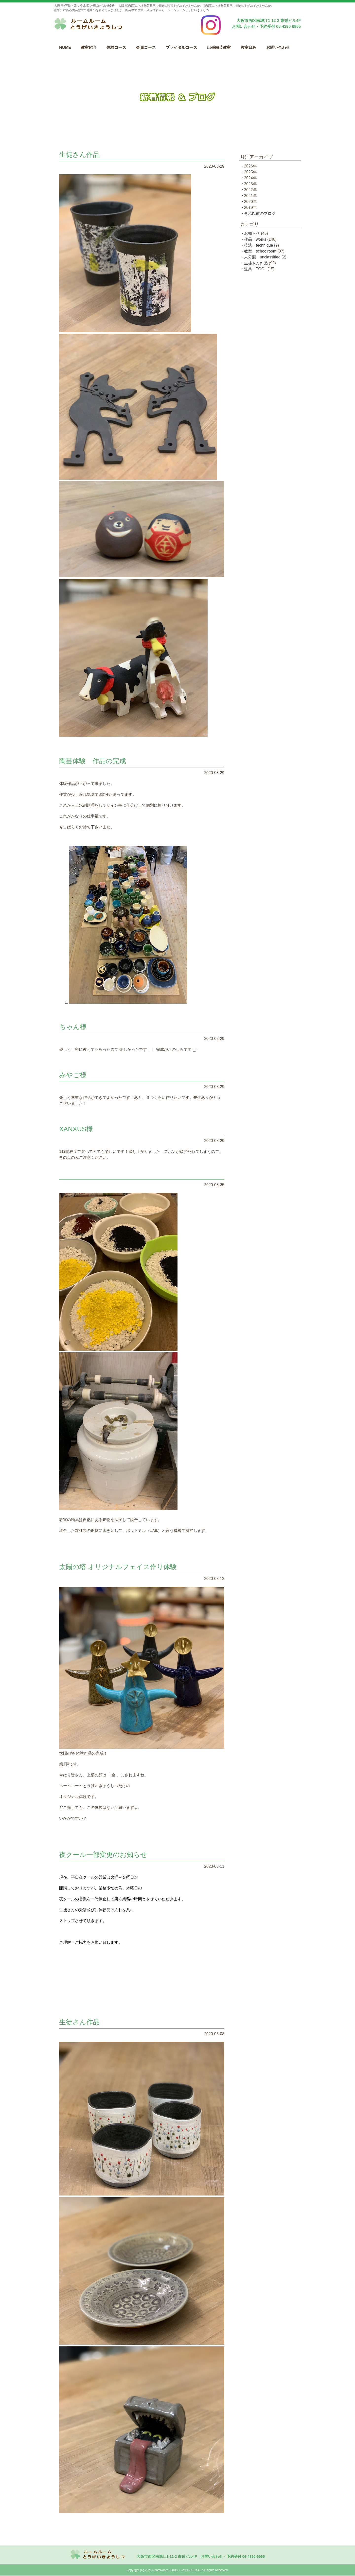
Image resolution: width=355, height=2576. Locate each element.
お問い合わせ (278, 47)
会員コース (146, 47)
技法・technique (258, 245)
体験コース (116, 47)
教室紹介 (89, 47)
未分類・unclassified (262, 257)
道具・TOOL (255, 269)
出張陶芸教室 (219, 47)
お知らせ (252, 233)
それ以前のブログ (260, 213)
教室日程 (248, 47)
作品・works (255, 239)
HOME (65, 47)
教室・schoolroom (260, 251)
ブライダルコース (181, 47)
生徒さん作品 (256, 263)
